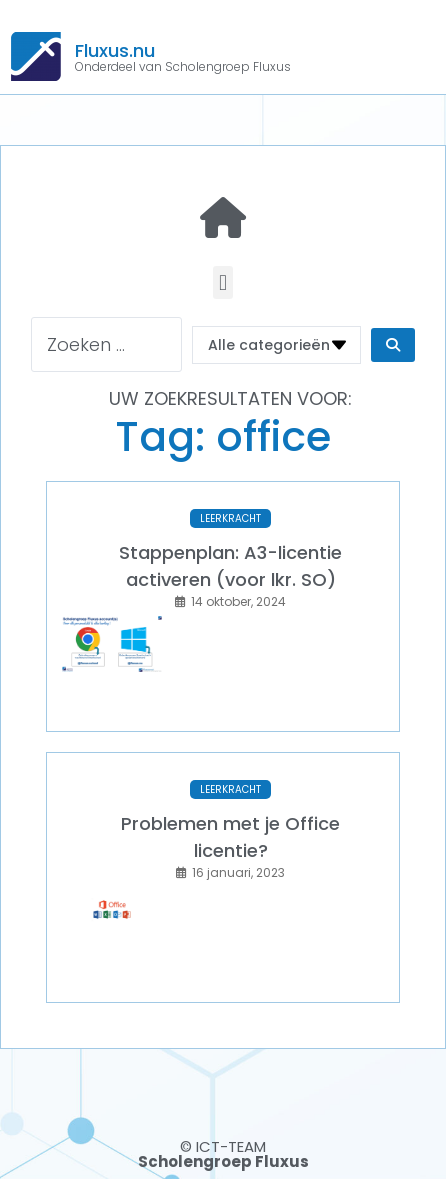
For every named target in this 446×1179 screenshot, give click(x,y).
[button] (222, 282)
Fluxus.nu (115, 50)
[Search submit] (393, 345)
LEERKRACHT (230, 518)
